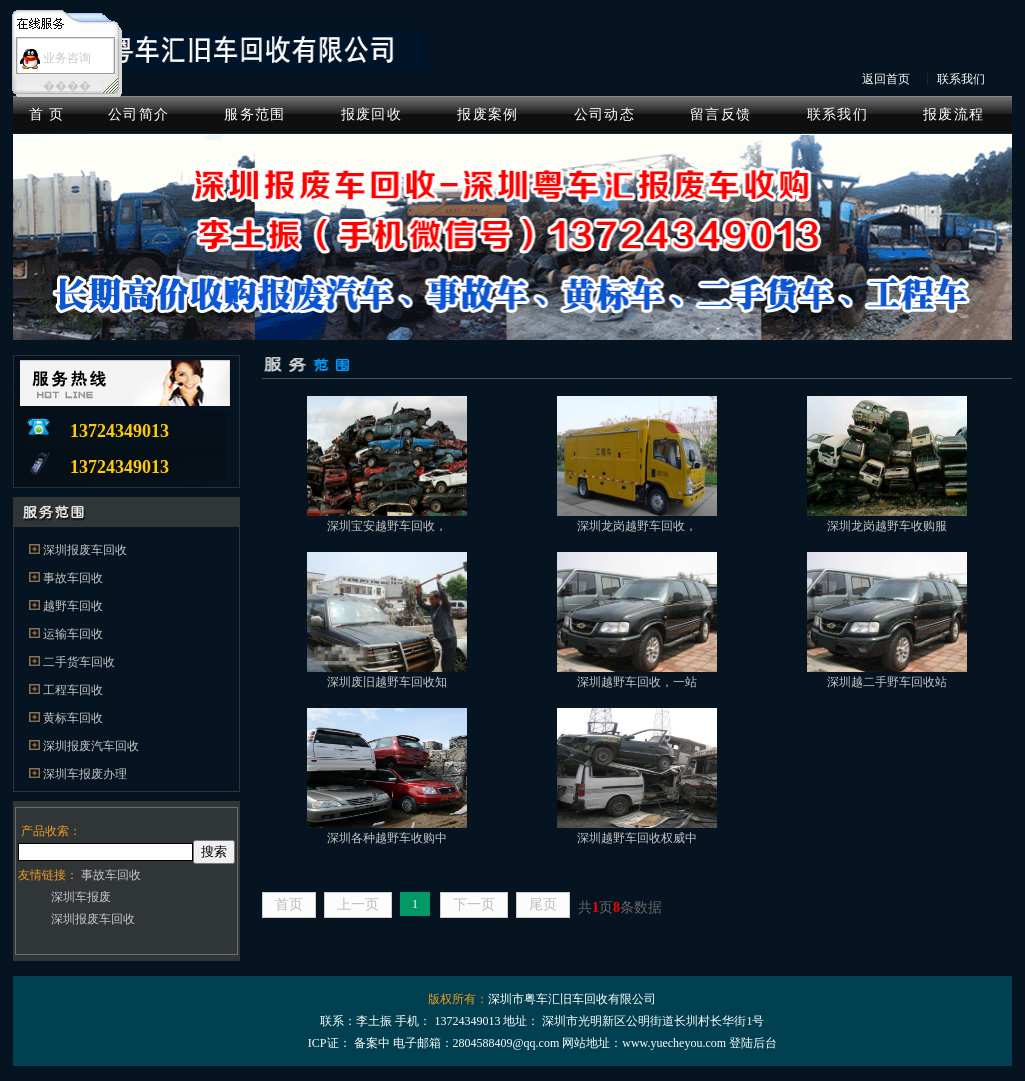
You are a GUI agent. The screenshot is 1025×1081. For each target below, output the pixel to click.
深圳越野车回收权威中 (637, 838)
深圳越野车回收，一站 (637, 682)
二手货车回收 (79, 662)
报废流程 (953, 114)
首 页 (47, 114)
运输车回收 (73, 634)
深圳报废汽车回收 (91, 746)
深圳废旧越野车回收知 (387, 682)
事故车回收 (73, 578)
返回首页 (886, 79)
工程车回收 (73, 690)
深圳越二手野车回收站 (887, 682)
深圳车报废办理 (85, 774)
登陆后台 (753, 1043)
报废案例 (487, 114)
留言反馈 (720, 114)
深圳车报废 (81, 897)
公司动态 (604, 114)
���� (67, 86)
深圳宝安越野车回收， (387, 526)
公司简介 (138, 114)
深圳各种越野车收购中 (387, 838)
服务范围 (254, 114)
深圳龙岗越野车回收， (637, 526)
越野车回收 (73, 606)
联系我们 (961, 79)
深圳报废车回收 (85, 550)
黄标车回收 (73, 718)
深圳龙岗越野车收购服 (887, 526)
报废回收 (371, 114)
